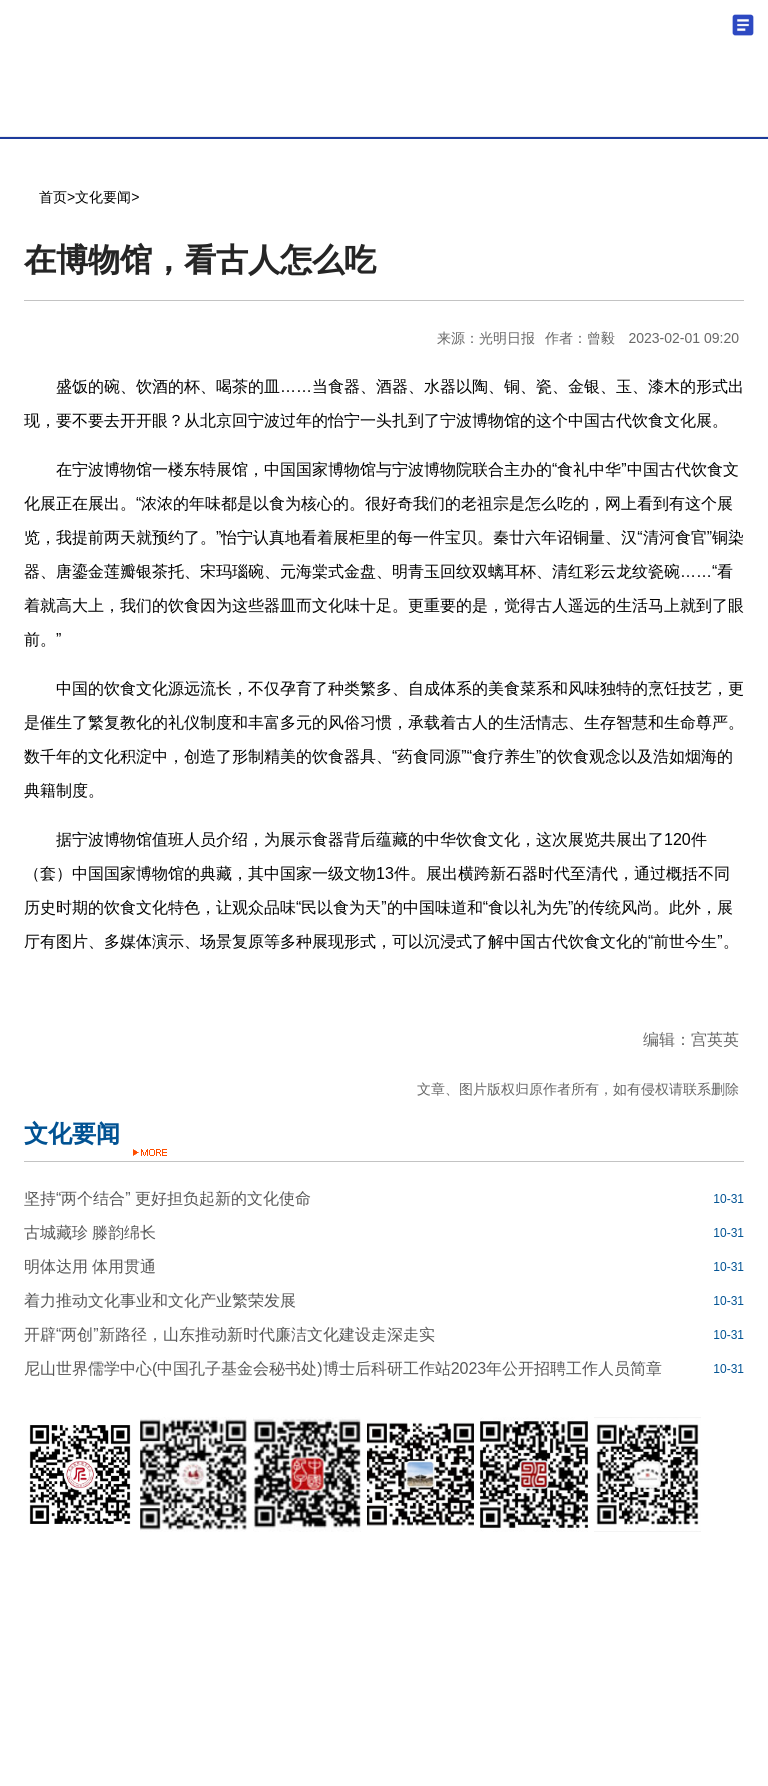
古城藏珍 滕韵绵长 (90, 1232)
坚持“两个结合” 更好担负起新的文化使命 (167, 1198)
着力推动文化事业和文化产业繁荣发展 (160, 1300)
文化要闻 (103, 197)
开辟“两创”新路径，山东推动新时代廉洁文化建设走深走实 (229, 1334)
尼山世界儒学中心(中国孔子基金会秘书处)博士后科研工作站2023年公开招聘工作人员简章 (343, 1368)
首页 (53, 197)
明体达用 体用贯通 (90, 1266)
